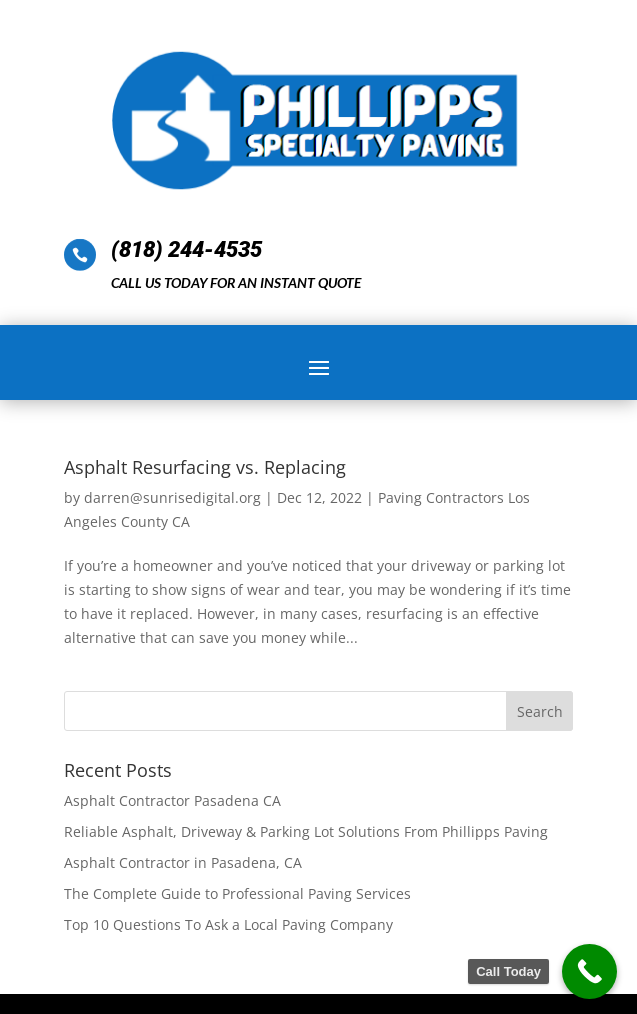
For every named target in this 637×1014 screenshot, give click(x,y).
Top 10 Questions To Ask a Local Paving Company (228, 924)
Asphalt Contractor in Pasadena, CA (183, 862)
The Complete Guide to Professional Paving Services (237, 893)
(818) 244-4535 (186, 249)
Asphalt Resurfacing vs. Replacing (205, 467)
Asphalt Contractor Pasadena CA (172, 800)
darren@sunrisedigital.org (172, 497)
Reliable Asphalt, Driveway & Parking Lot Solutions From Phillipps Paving (306, 831)
